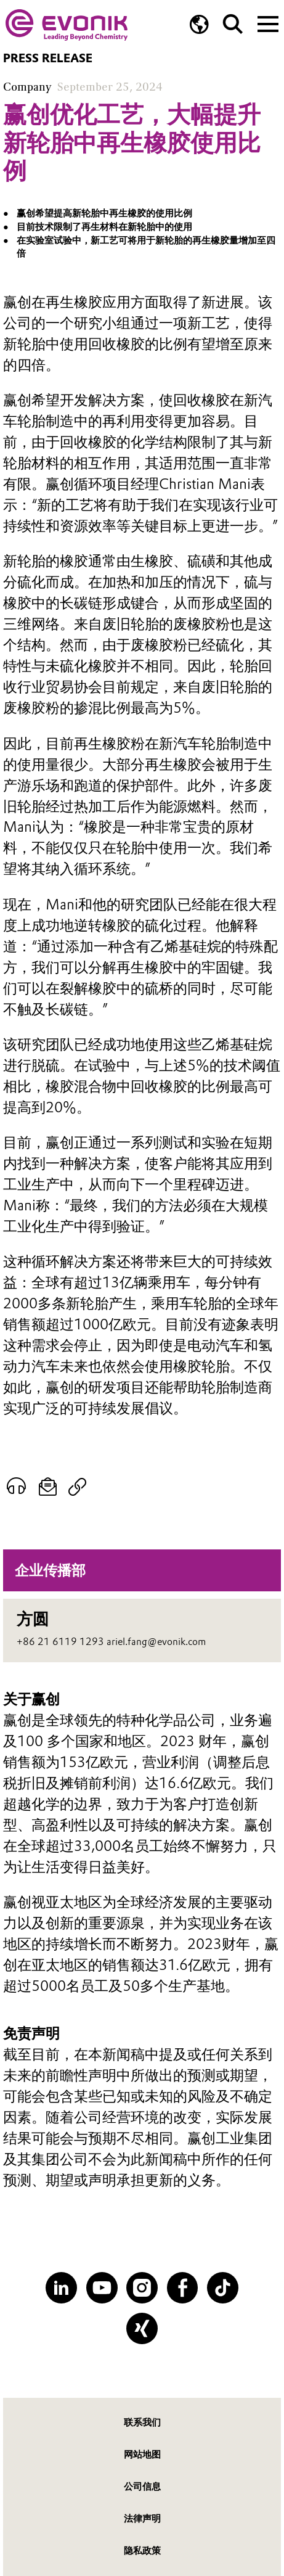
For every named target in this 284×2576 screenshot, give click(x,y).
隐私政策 (142, 2550)
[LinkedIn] (61, 2287)
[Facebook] (182, 2287)
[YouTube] (102, 2287)
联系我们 (142, 2422)
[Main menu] (268, 22)
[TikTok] (222, 2287)
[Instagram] (142, 2287)
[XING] (142, 2328)
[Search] (233, 24)
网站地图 (142, 2454)
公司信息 (142, 2486)
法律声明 (142, 2518)
